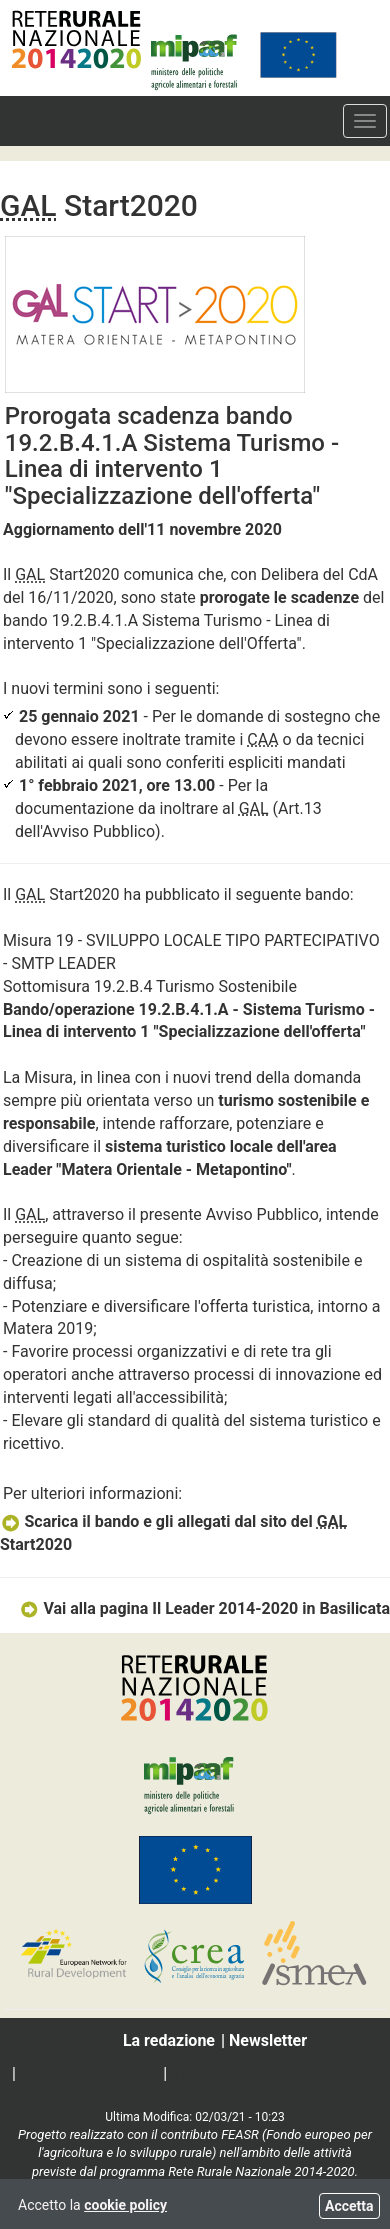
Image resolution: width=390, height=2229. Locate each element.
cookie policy (125, 2205)
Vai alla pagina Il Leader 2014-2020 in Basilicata (204, 1608)
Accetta (349, 2206)
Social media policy (89, 2073)
